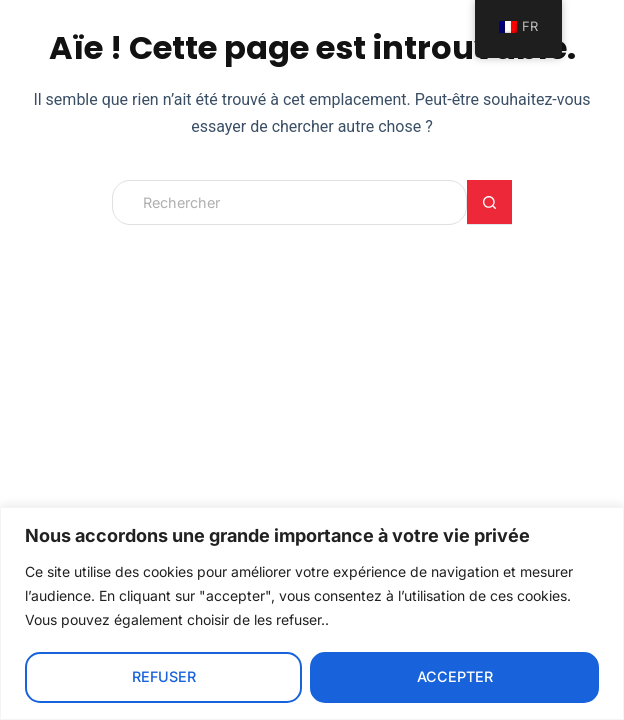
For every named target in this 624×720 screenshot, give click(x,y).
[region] (312, 613)
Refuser (164, 676)
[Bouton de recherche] (489, 202)
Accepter (455, 676)
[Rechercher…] (289, 202)
